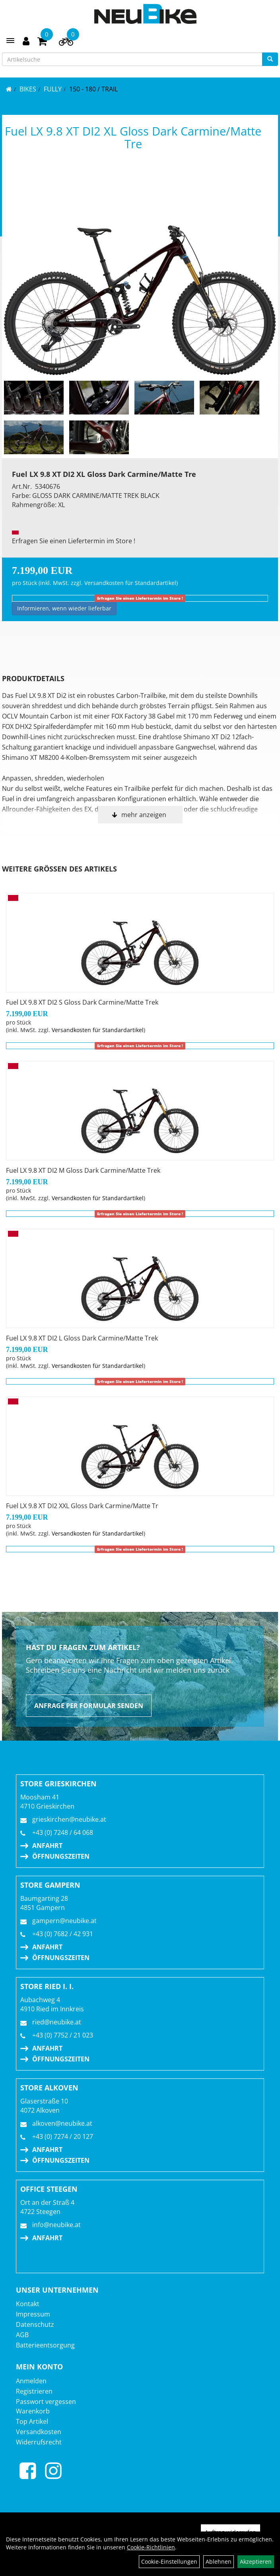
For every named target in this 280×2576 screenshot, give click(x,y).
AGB (22, 2334)
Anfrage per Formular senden (88, 1705)
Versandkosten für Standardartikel (130, 583)
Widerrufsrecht (39, 2442)
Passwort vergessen (46, 2401)
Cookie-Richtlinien (151, 2547)
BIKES (27, 89)
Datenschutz (35, 2324)
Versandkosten (38, 2431)
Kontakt (27, 2303)
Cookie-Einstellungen (169, 2561)
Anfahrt (47, 1845)
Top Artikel (32, 2421)
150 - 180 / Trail (93, 89)
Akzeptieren (256, 2561)
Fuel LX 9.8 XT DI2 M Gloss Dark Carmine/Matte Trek (83, 1170)
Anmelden (31, 2381)
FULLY (53, 89)
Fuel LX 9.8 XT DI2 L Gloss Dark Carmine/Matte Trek (82, 1338)
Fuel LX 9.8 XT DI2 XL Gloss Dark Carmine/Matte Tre (133, 137)
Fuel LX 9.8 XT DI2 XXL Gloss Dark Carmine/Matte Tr (82, 1505)
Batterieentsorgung (45, 2345)
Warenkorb (33, 2411)
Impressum (33, 2314)
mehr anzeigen (143, 814)
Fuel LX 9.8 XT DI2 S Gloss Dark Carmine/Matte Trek (82, 1002)
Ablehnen (218, 2561)
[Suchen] (270, 59)
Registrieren (34, 2391)
